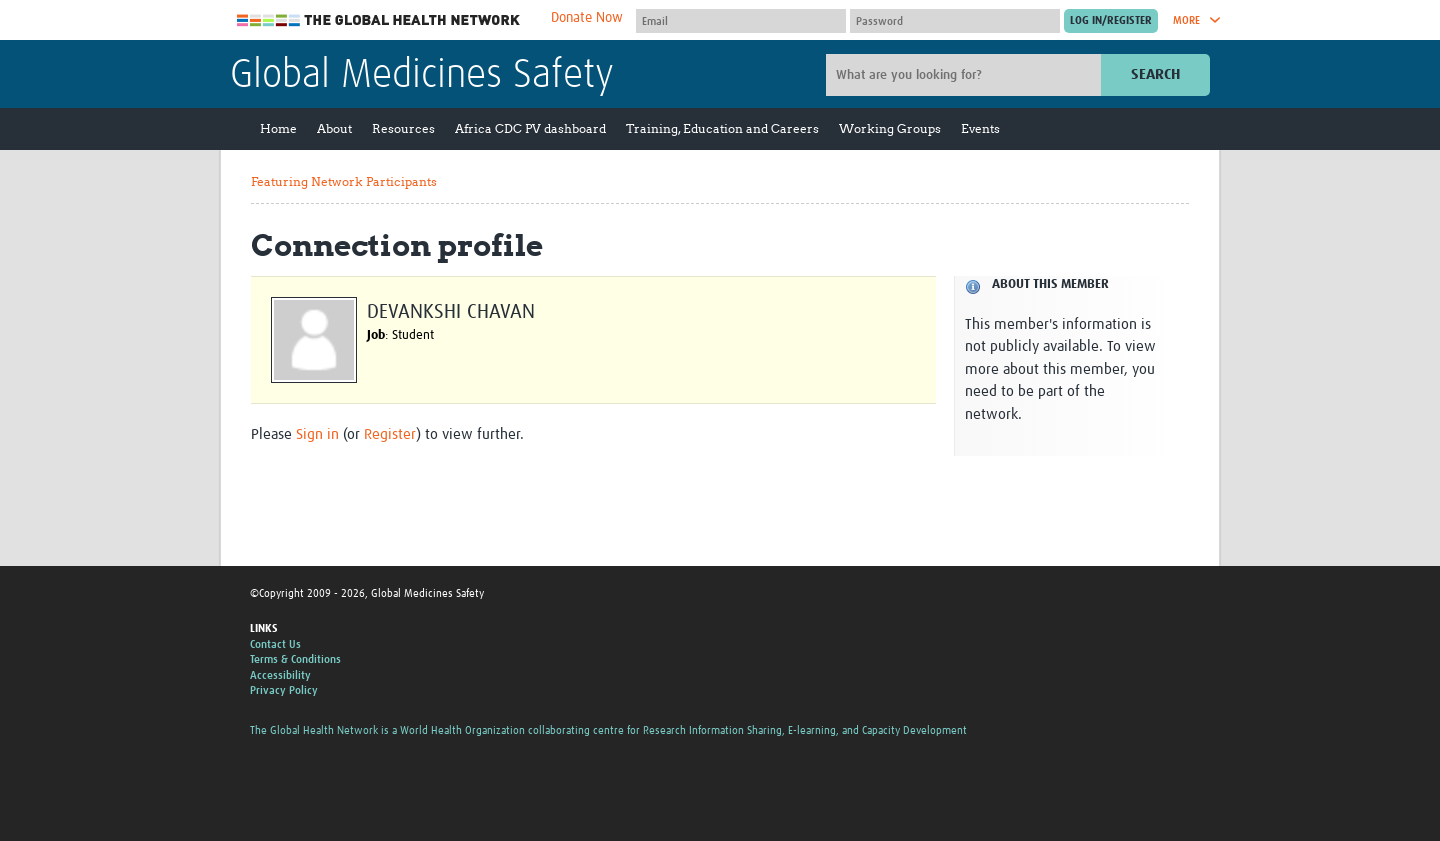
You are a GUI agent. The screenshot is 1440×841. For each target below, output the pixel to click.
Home (278, 128)
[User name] (741, 21)
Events (980, 128)
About (334, 128)
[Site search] (966, 75)
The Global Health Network (379, 20)
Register (390, 434)
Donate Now (587, 18)
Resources (403, 128)
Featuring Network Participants (344, 181)
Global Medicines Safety (422, 76)
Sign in (317, 434)
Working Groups (890, 128)
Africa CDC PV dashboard (530, 128)
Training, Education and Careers (722, 128)
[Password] (955, 21)
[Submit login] (1111, 21)
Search (1155, 74)
